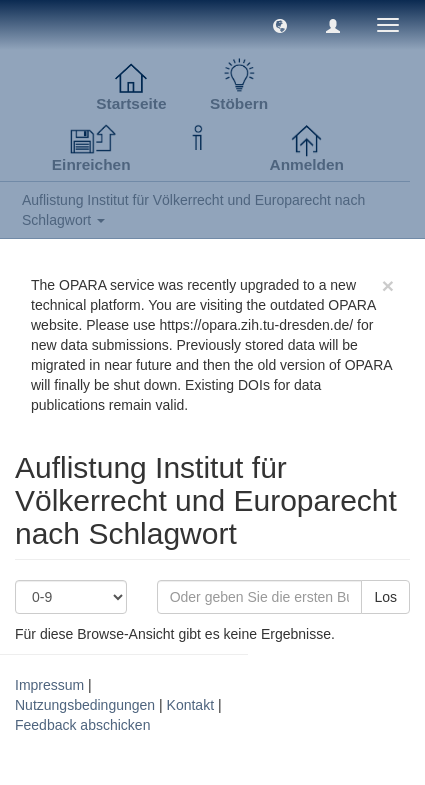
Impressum (49, 685)
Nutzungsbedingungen (85, 705)
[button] (280, 25)
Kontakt (190, 705)
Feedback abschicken (82, 725)
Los (385, 597)
